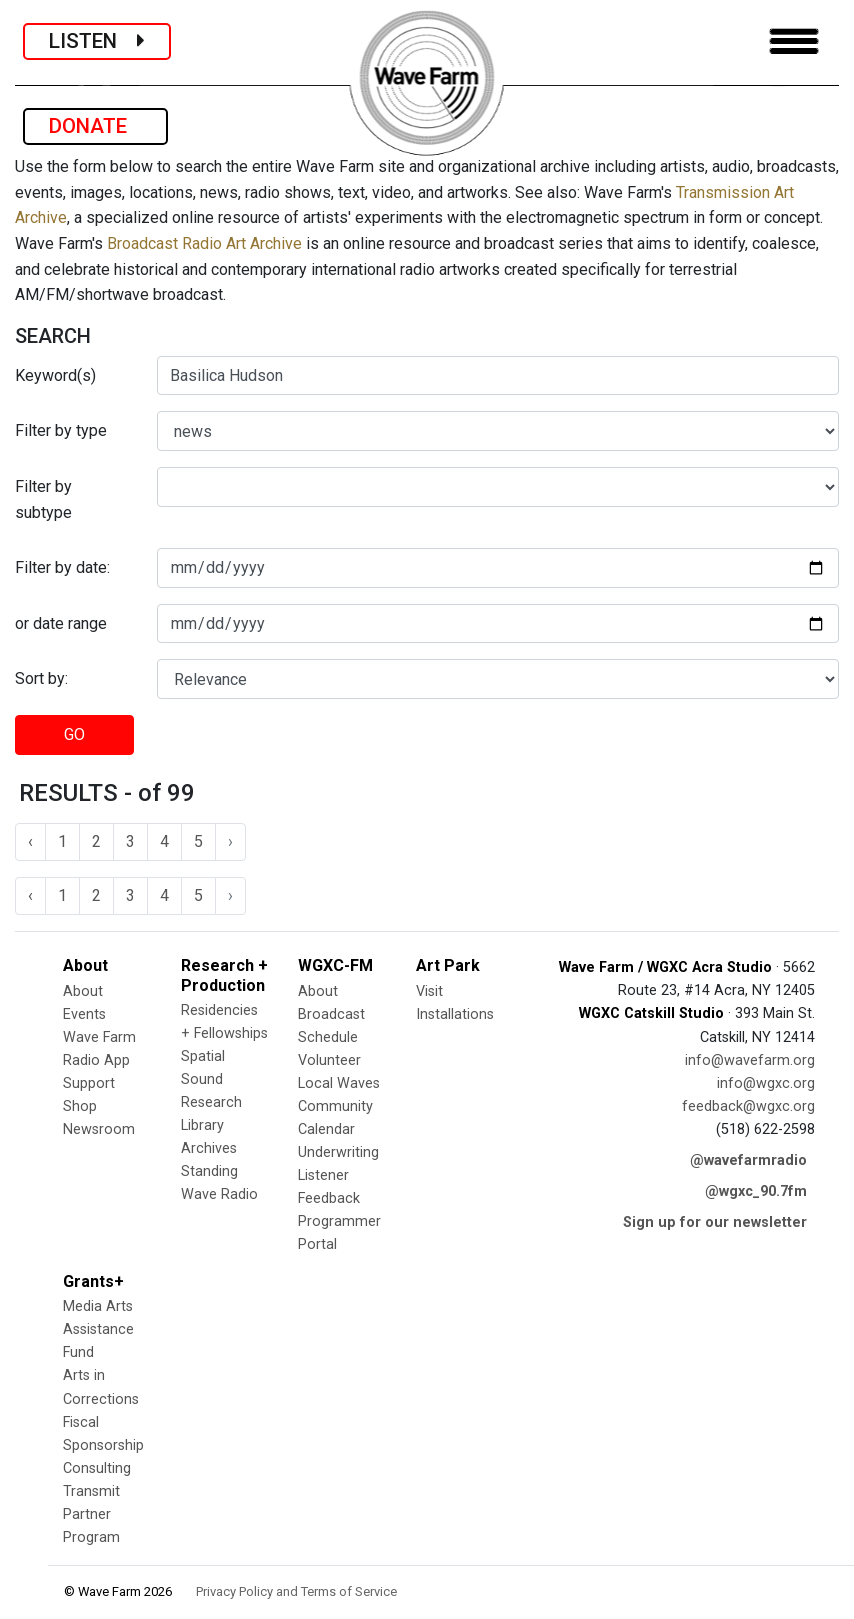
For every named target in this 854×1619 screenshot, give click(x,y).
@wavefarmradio (748, 1160)
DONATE (95, 126)
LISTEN (97, 41)
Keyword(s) (55, 375)
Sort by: (41, 678)
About (83, 991)
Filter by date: (62, 567)
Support (89, 1083)
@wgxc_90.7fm (756, 1191)
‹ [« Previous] (30, 841)
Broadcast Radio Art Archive (204, 243)
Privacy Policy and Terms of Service (296, 1591)
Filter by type (61, 430)
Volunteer (329, 1060)
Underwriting (338, 1152)
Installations (455, 1014)
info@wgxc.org (766, 1083)
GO (74, 734)
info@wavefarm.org (750, 1060)
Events (84, 1014)
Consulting (97, 1468)
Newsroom (99, 1129)
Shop (80, 1106)
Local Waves (339, 1083)
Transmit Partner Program (91, 1514)
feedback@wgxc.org (748, 1106)
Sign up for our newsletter (715, 1222)
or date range (61, 623)
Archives (209, 1148)
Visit (429, 991)
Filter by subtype (43, 499)
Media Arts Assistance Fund (98, 1329)
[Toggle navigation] (794, 41)
